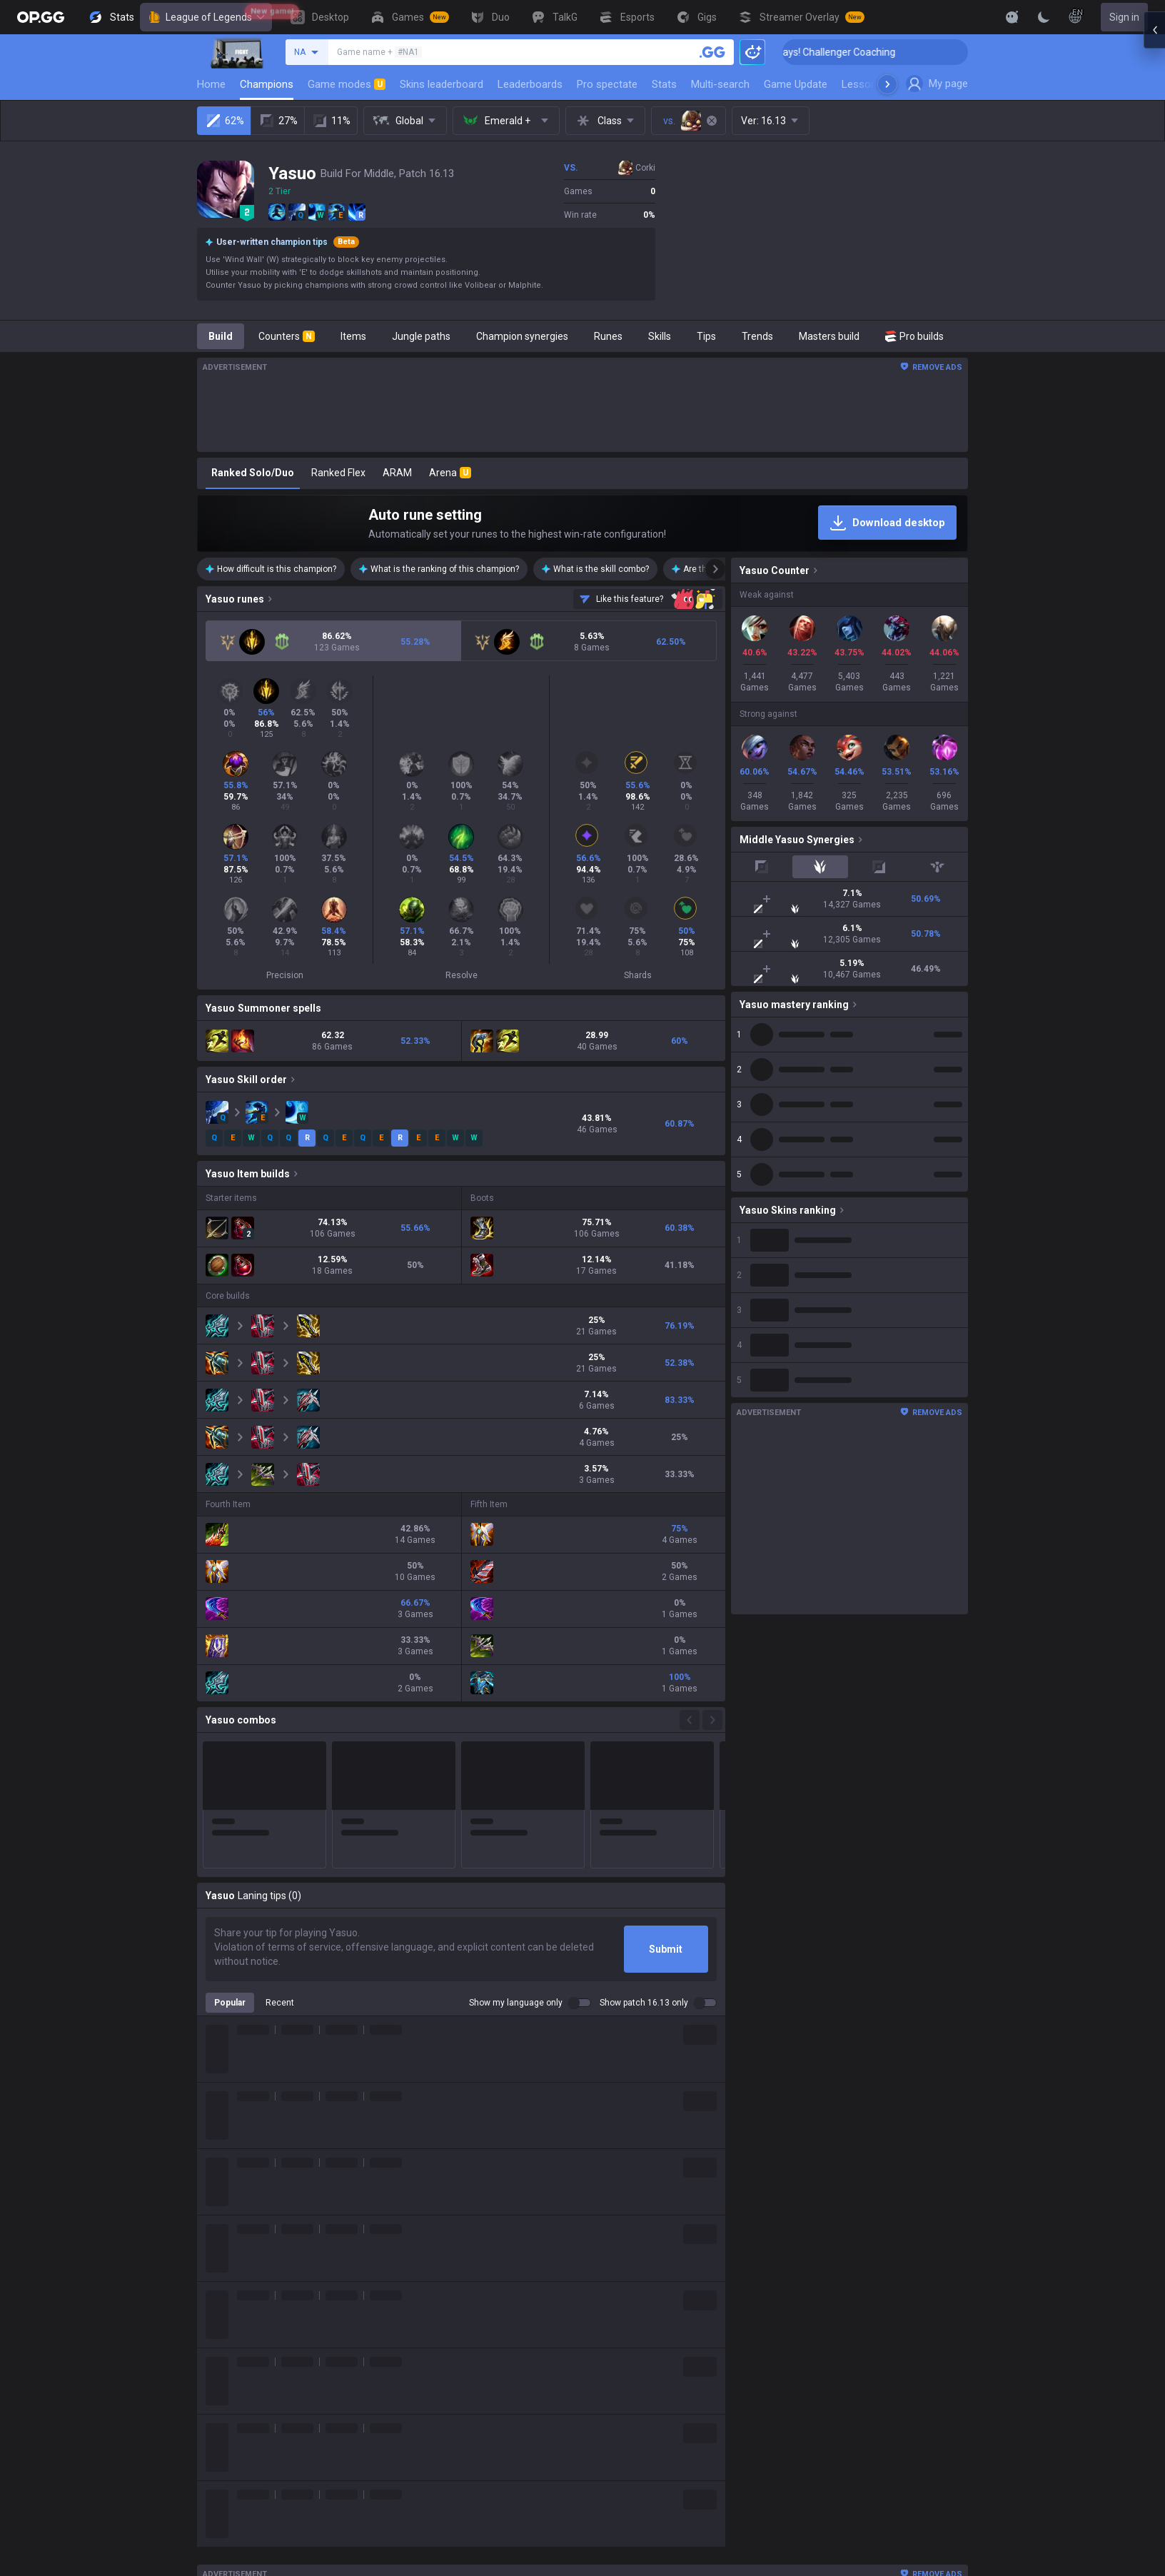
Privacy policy (833, 2207)
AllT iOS (630, 2258)
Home (211, 84)
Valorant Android (650, 2275)
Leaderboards (530, 84)
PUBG (453, 2275)
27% (278, 120)
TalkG (452, 2549)
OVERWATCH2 (473, 2258)
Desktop (459, 2498)
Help (810, 2241)
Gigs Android (641, 2309)
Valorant (459, 2241)
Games (456, 2515)
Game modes (346, 84)
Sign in (1124, 17)
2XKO (452, 2292)
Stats (664, 84)
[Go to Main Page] (40, 17)
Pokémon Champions (489, 2446)
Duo (449, 2532)
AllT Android (640, 2241)
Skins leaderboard (441, 84)
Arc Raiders (466, 2361)
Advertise (946, 2224)
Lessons (862, 84)
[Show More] (1012, 17)
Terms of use (830, 2224)
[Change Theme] (1043, 17)
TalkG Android (643, 2344)
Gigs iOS (631, 2327)
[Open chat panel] (1154, 257)
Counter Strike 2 (476, 2344)
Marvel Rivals (470, 2309)
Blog (336, 2241)
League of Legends (206, 17)
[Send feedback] (647, 599)
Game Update (795, 84)
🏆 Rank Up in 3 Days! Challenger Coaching (862, 52)
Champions (266, 84)
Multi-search (720, 84)
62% (224, 120)
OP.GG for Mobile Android (668, 2207)
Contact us (824, 2275)
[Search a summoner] (712, 52)
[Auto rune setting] (582, 523)
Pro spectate (607, 84)
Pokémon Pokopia (481, 2395)
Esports (457, 2566)
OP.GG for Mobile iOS (658, 2224)
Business (944, 2207)
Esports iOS (638, 2395)
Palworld (460, 2464)
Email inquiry (828, 2258)
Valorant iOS (640, 2292)
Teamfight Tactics (481, 2224)
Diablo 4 (458, 2481)
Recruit (940, 2241)
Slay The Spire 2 (476, 2412)
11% (330, 120)
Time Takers (468, 2429)
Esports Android (648, 2378)
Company (347, 2224)
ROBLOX (459, 2378)
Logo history (353, 2258)
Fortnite (457, 2327)
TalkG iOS (633, 2361)
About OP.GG (354, 2207)
